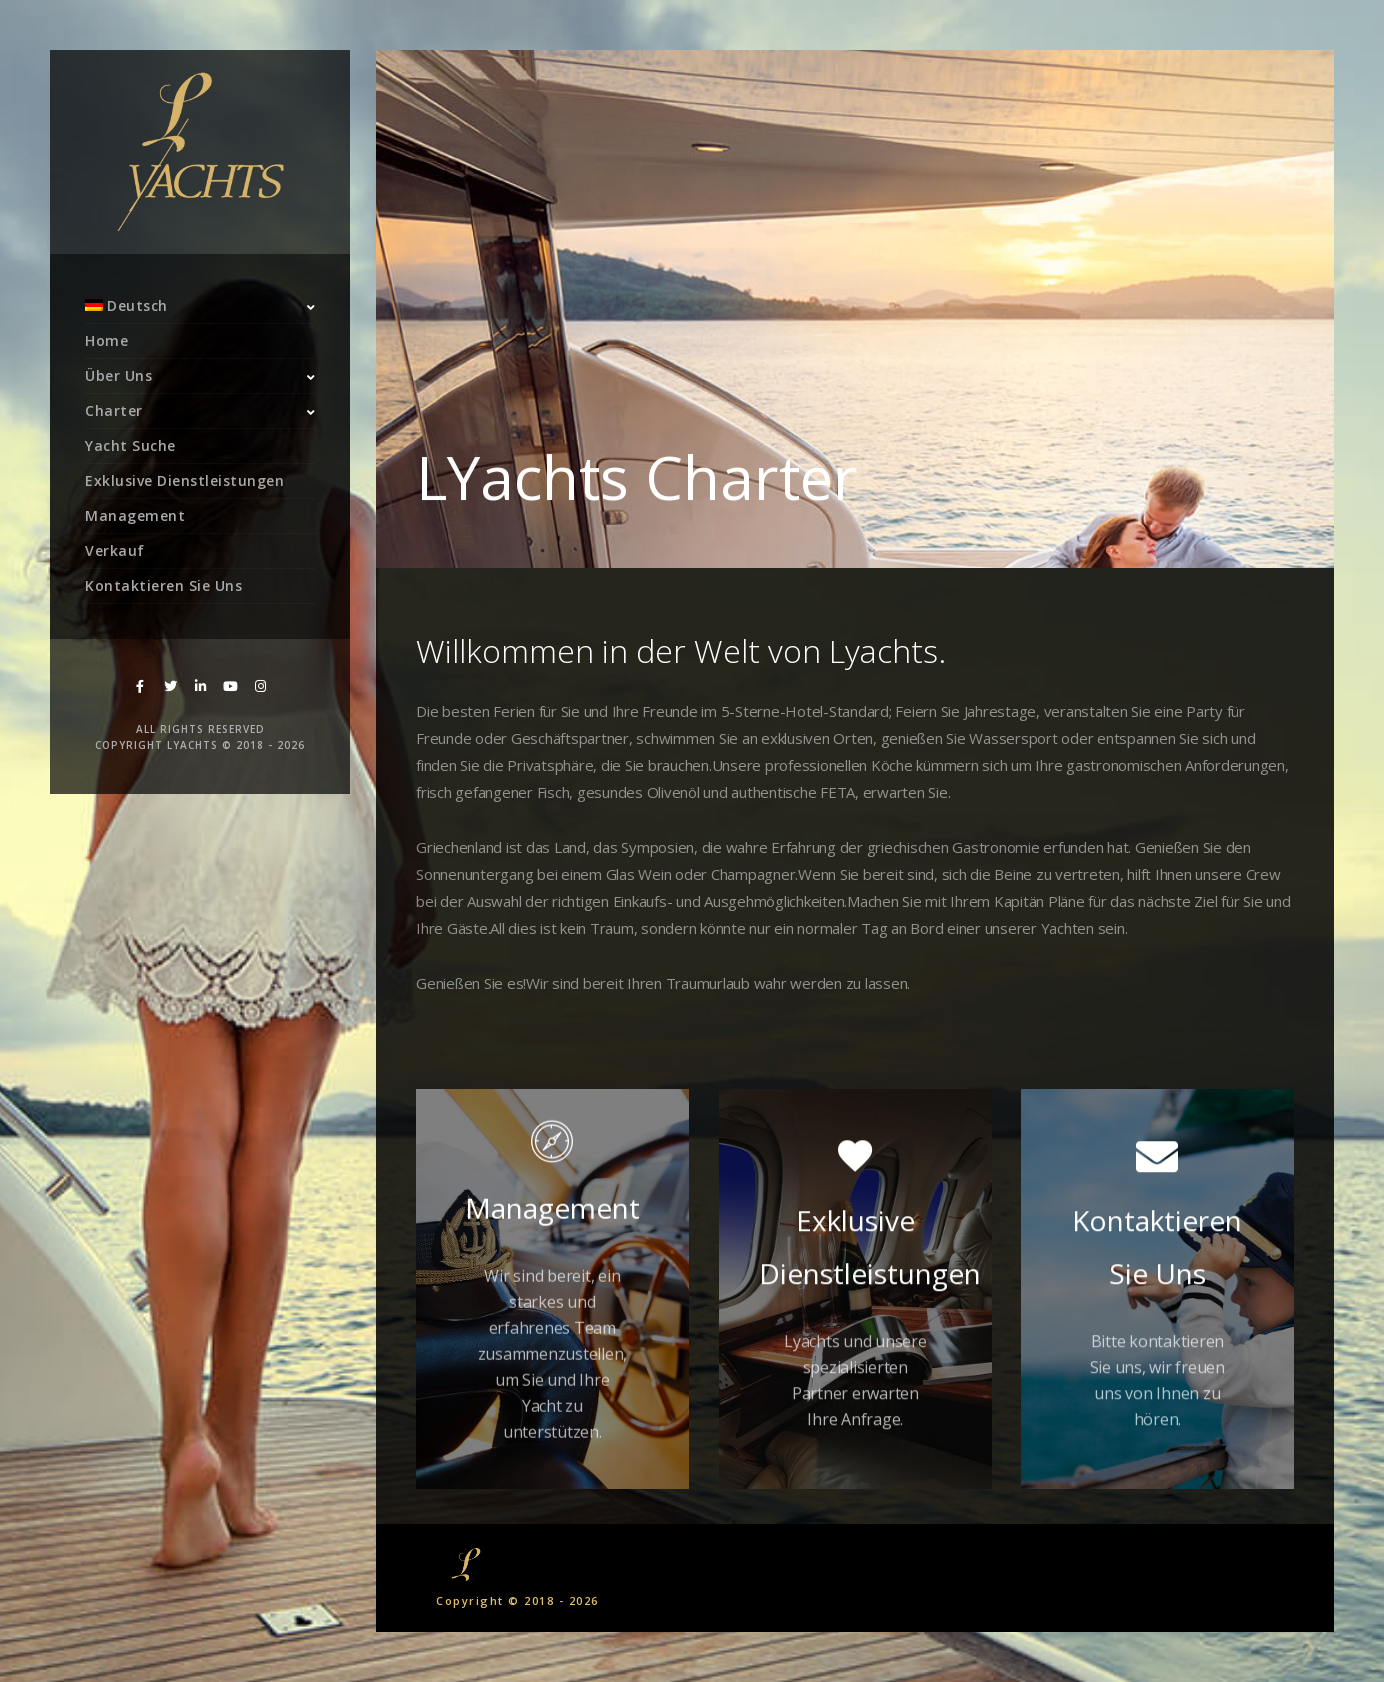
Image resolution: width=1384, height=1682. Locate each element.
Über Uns (118, 375)
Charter (114, 410)
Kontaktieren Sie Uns (163, 585)
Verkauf (115, 550)
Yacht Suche (130, 445)
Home (106, 340)
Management (135, 515)
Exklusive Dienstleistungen (184, 480)
